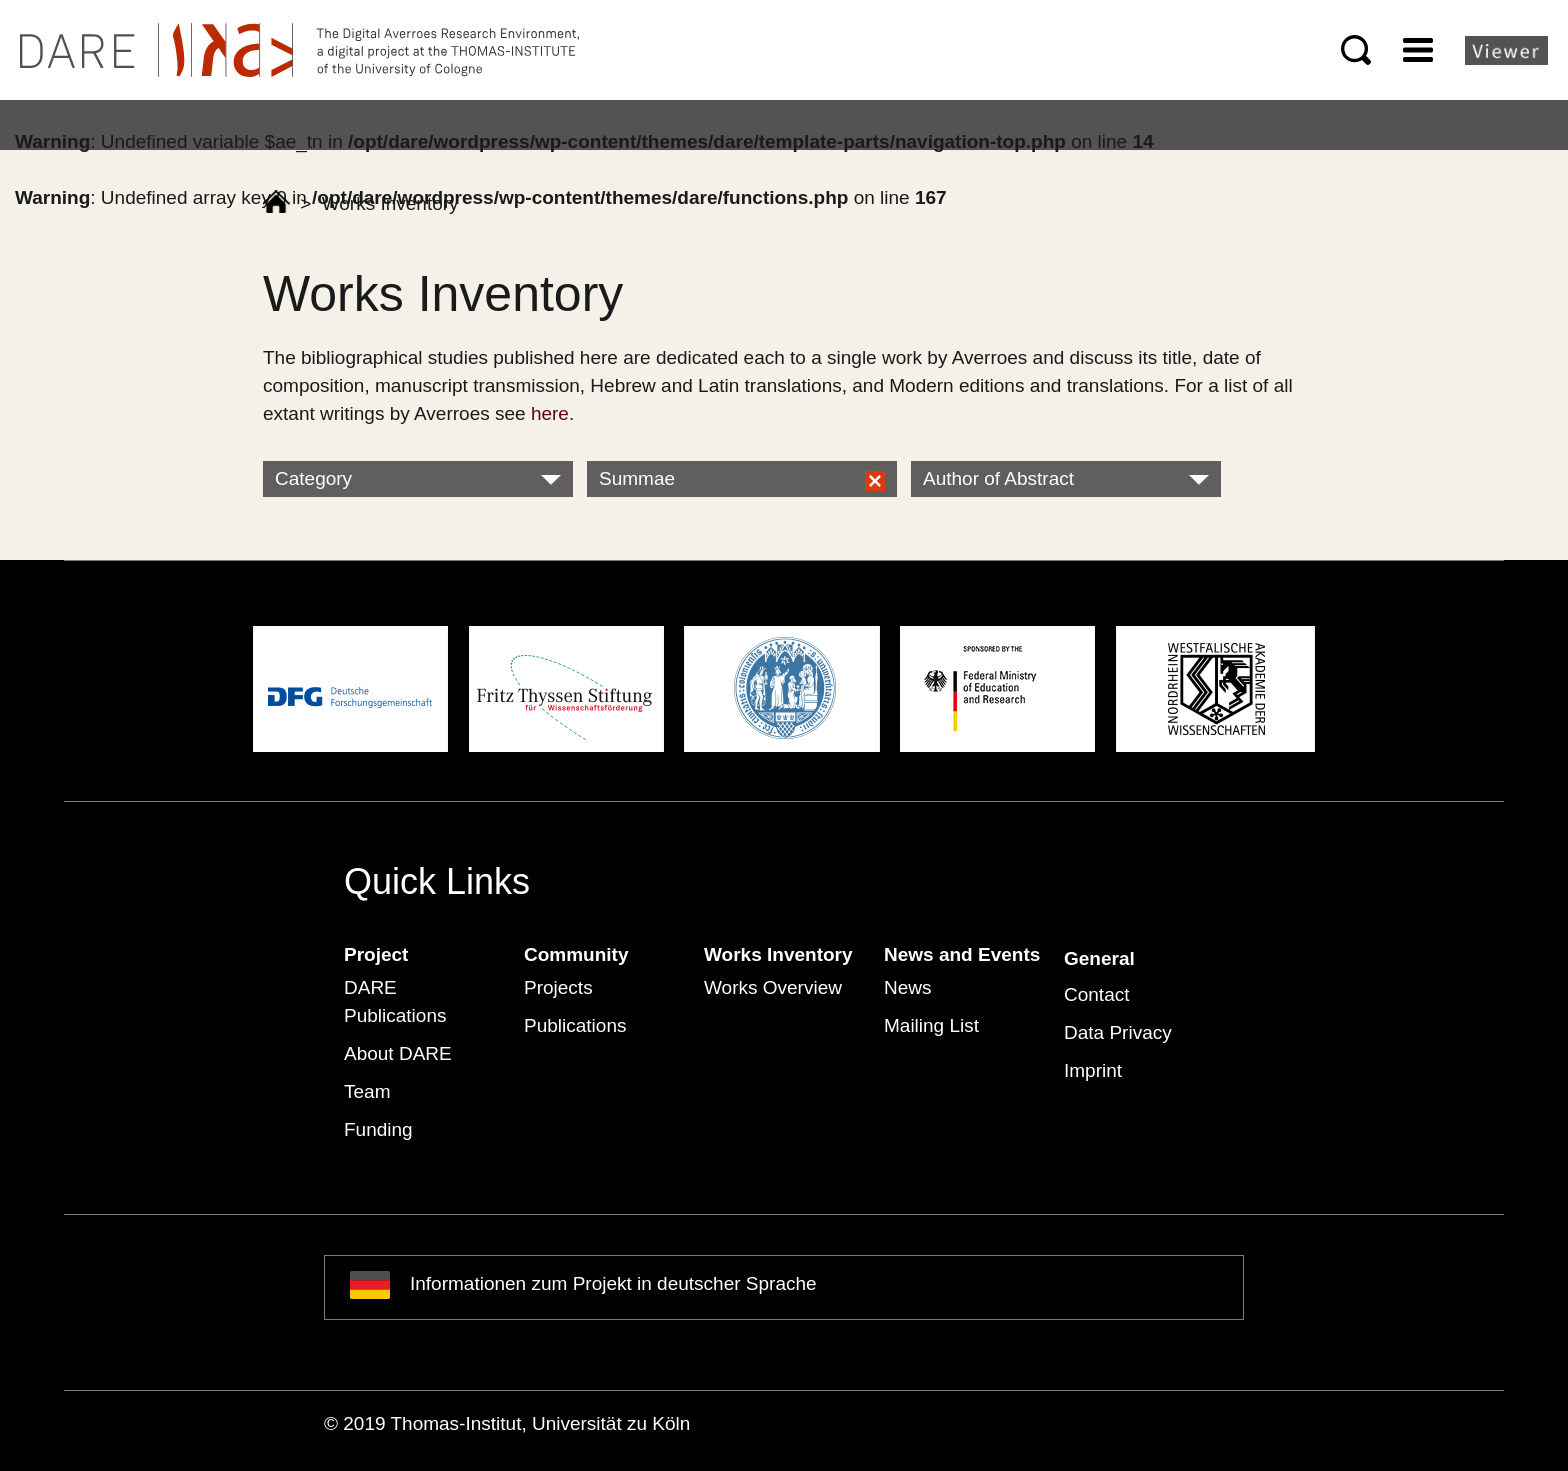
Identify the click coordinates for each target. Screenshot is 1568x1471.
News (908, 987)
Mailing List (931, 1025)
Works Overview (773, 987)
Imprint (1093, 1070)
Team (367, 1091)
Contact (1096, 994)
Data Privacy (1118, 1032)
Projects (558, 987)
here (550, 413)
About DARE (398, 1053)
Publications (575, 1025)
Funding (378, 1129)
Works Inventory (778, 954)
